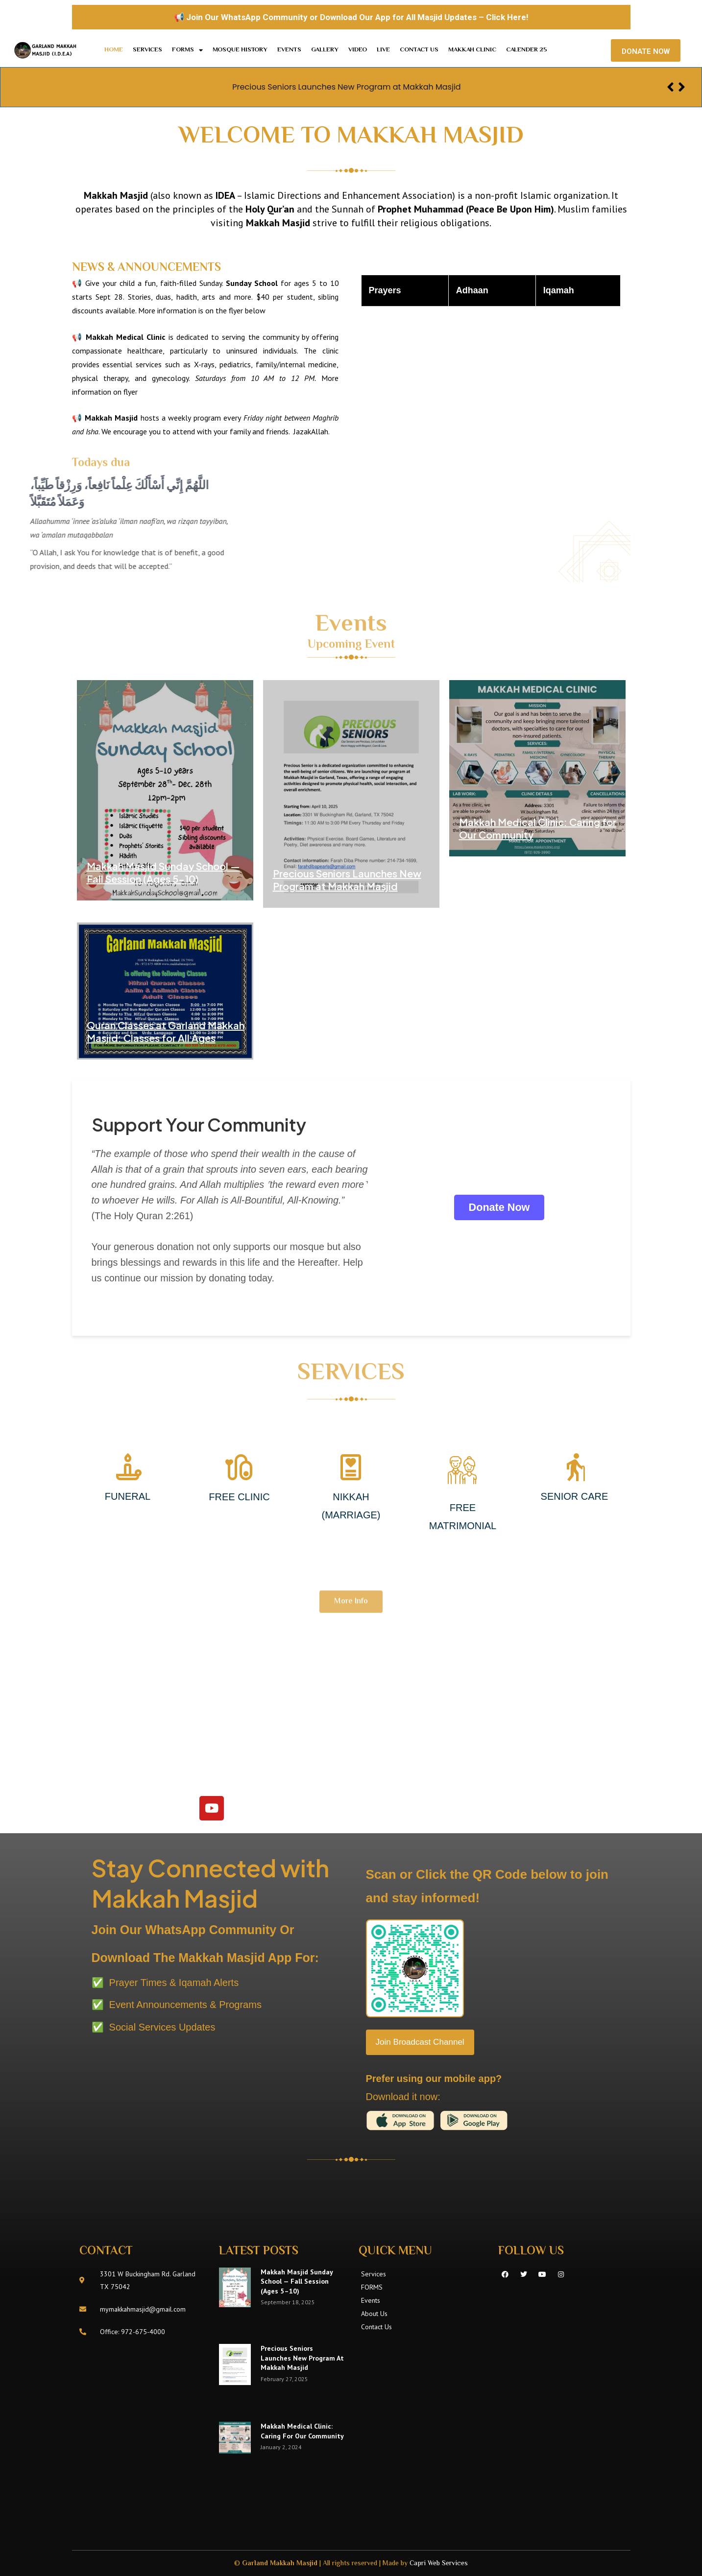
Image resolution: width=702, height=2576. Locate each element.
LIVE (383, 50)
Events (289, 50)
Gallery (325, 50)
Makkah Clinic (472, 50)
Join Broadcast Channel (422, 2042)
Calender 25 (526, 50)
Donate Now (499, 1207)
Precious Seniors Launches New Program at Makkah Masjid (346, 86)
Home (113, 50)
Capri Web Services (439, 2563)
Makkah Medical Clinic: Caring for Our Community (302, 2431)
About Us (374, 2313)
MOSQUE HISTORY (240, 50)
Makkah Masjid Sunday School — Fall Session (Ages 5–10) (163, 871)
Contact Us (419, 50)
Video (357, 50)
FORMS (187, 50)
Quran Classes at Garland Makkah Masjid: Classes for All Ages (165, 1031)
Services (147, 50)
